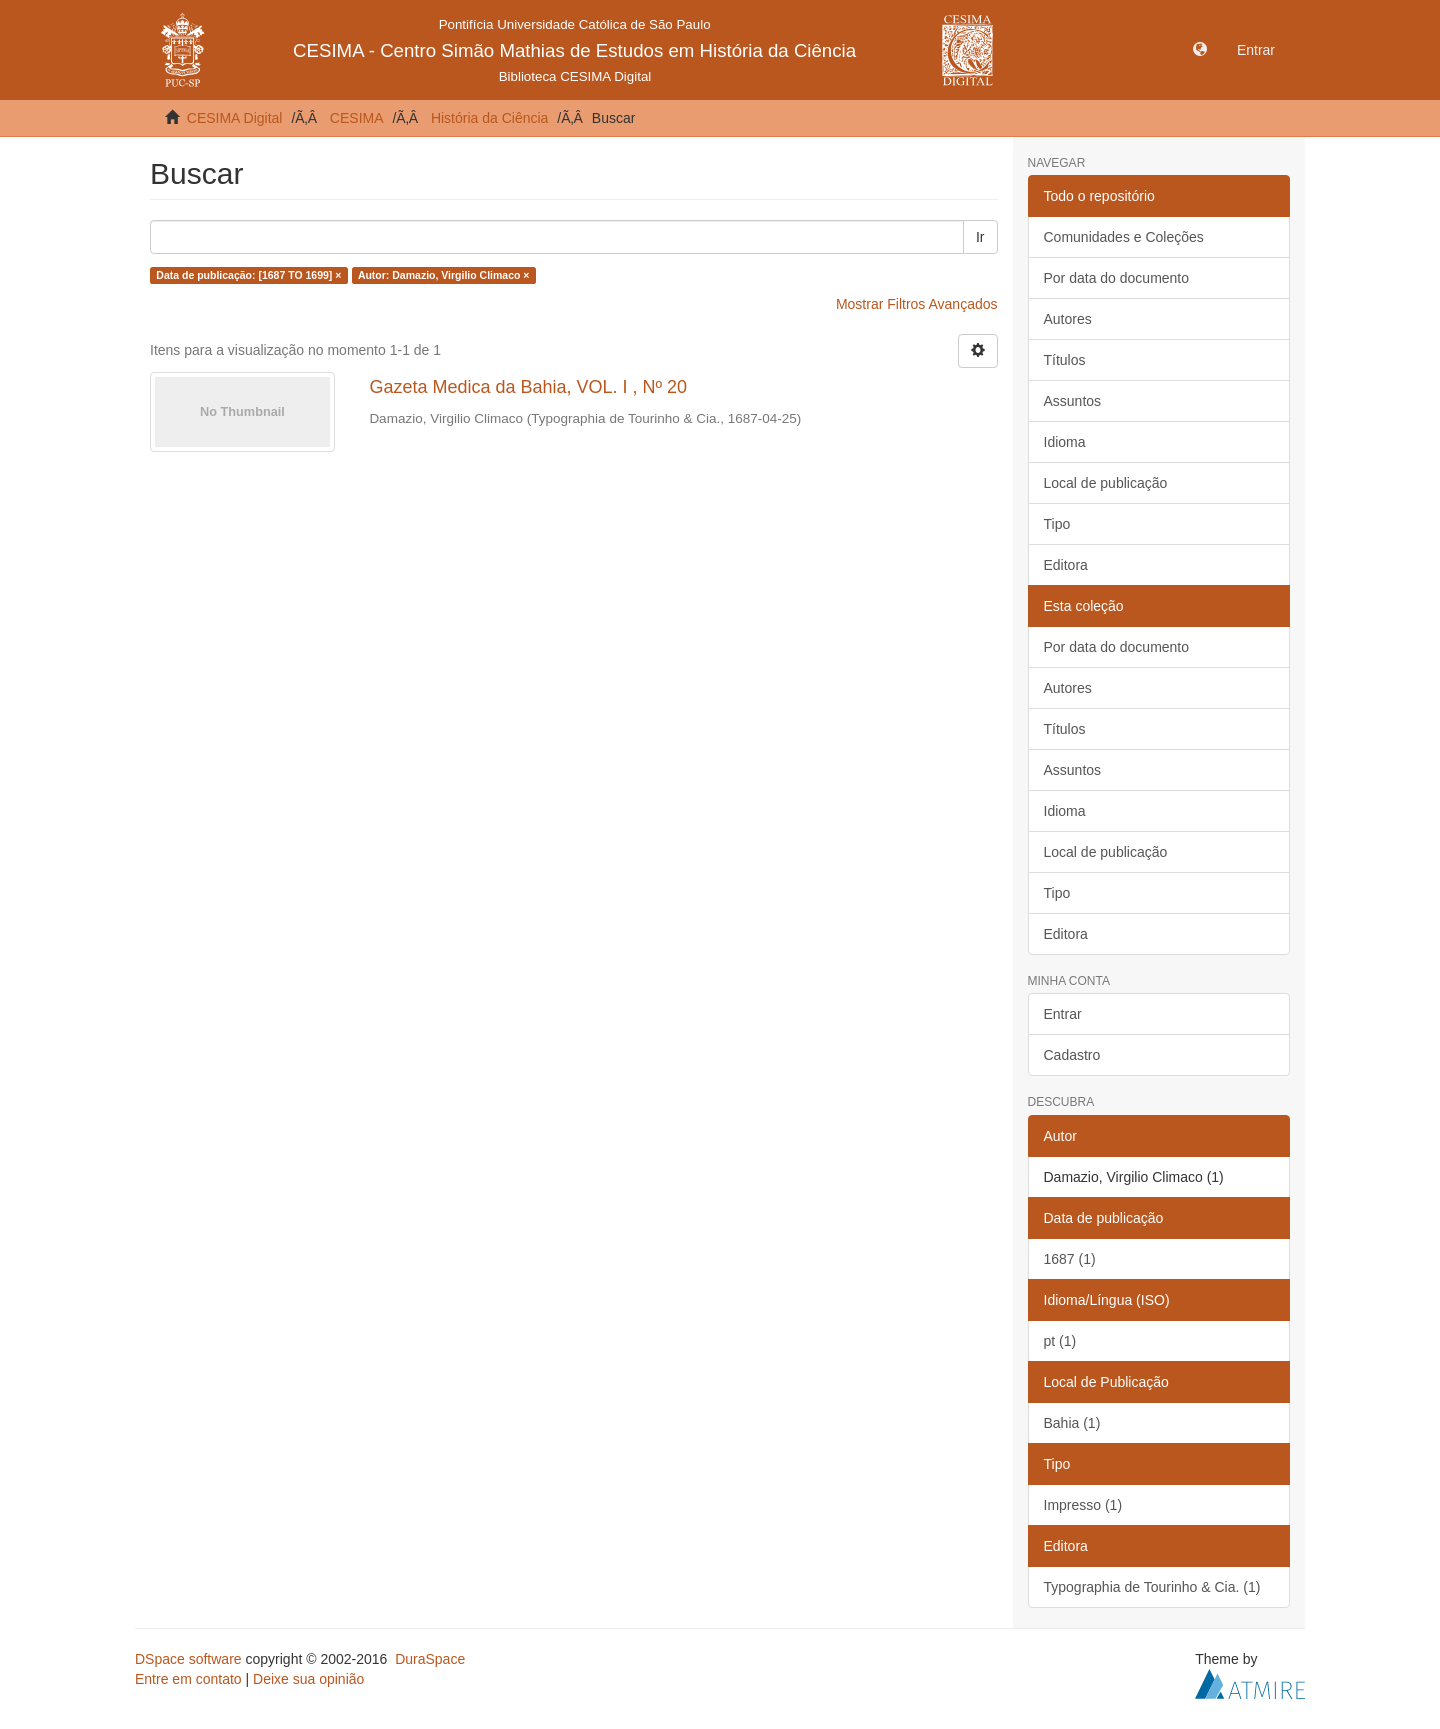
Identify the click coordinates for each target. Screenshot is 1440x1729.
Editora (1066, 565)
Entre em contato (188, 1679)
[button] (1200, 50)
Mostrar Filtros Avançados (917, 304)
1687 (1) (1070, 1259)
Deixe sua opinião (308, 1679)
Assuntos (1073, 401)
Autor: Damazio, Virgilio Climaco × (444, 275)
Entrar (1063, 1014)
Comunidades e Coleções (1124, 237)
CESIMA (357, 118)
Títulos (1065, 360)
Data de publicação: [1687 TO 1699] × (248, 275)
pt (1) (1060, 1341)
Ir (980, 237)
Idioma (1065, 442)
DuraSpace (430, 1659)
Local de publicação (1106, 483)
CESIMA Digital (235, 118)
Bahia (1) (1072, 1423)
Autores (1068, 319)
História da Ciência (490, 118)
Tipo (1057, 524)
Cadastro (1072, 1055)
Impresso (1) (1083, 1505)
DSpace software (188, 1659)
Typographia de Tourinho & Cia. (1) (1152, 1587)
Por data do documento (1117, 278)
